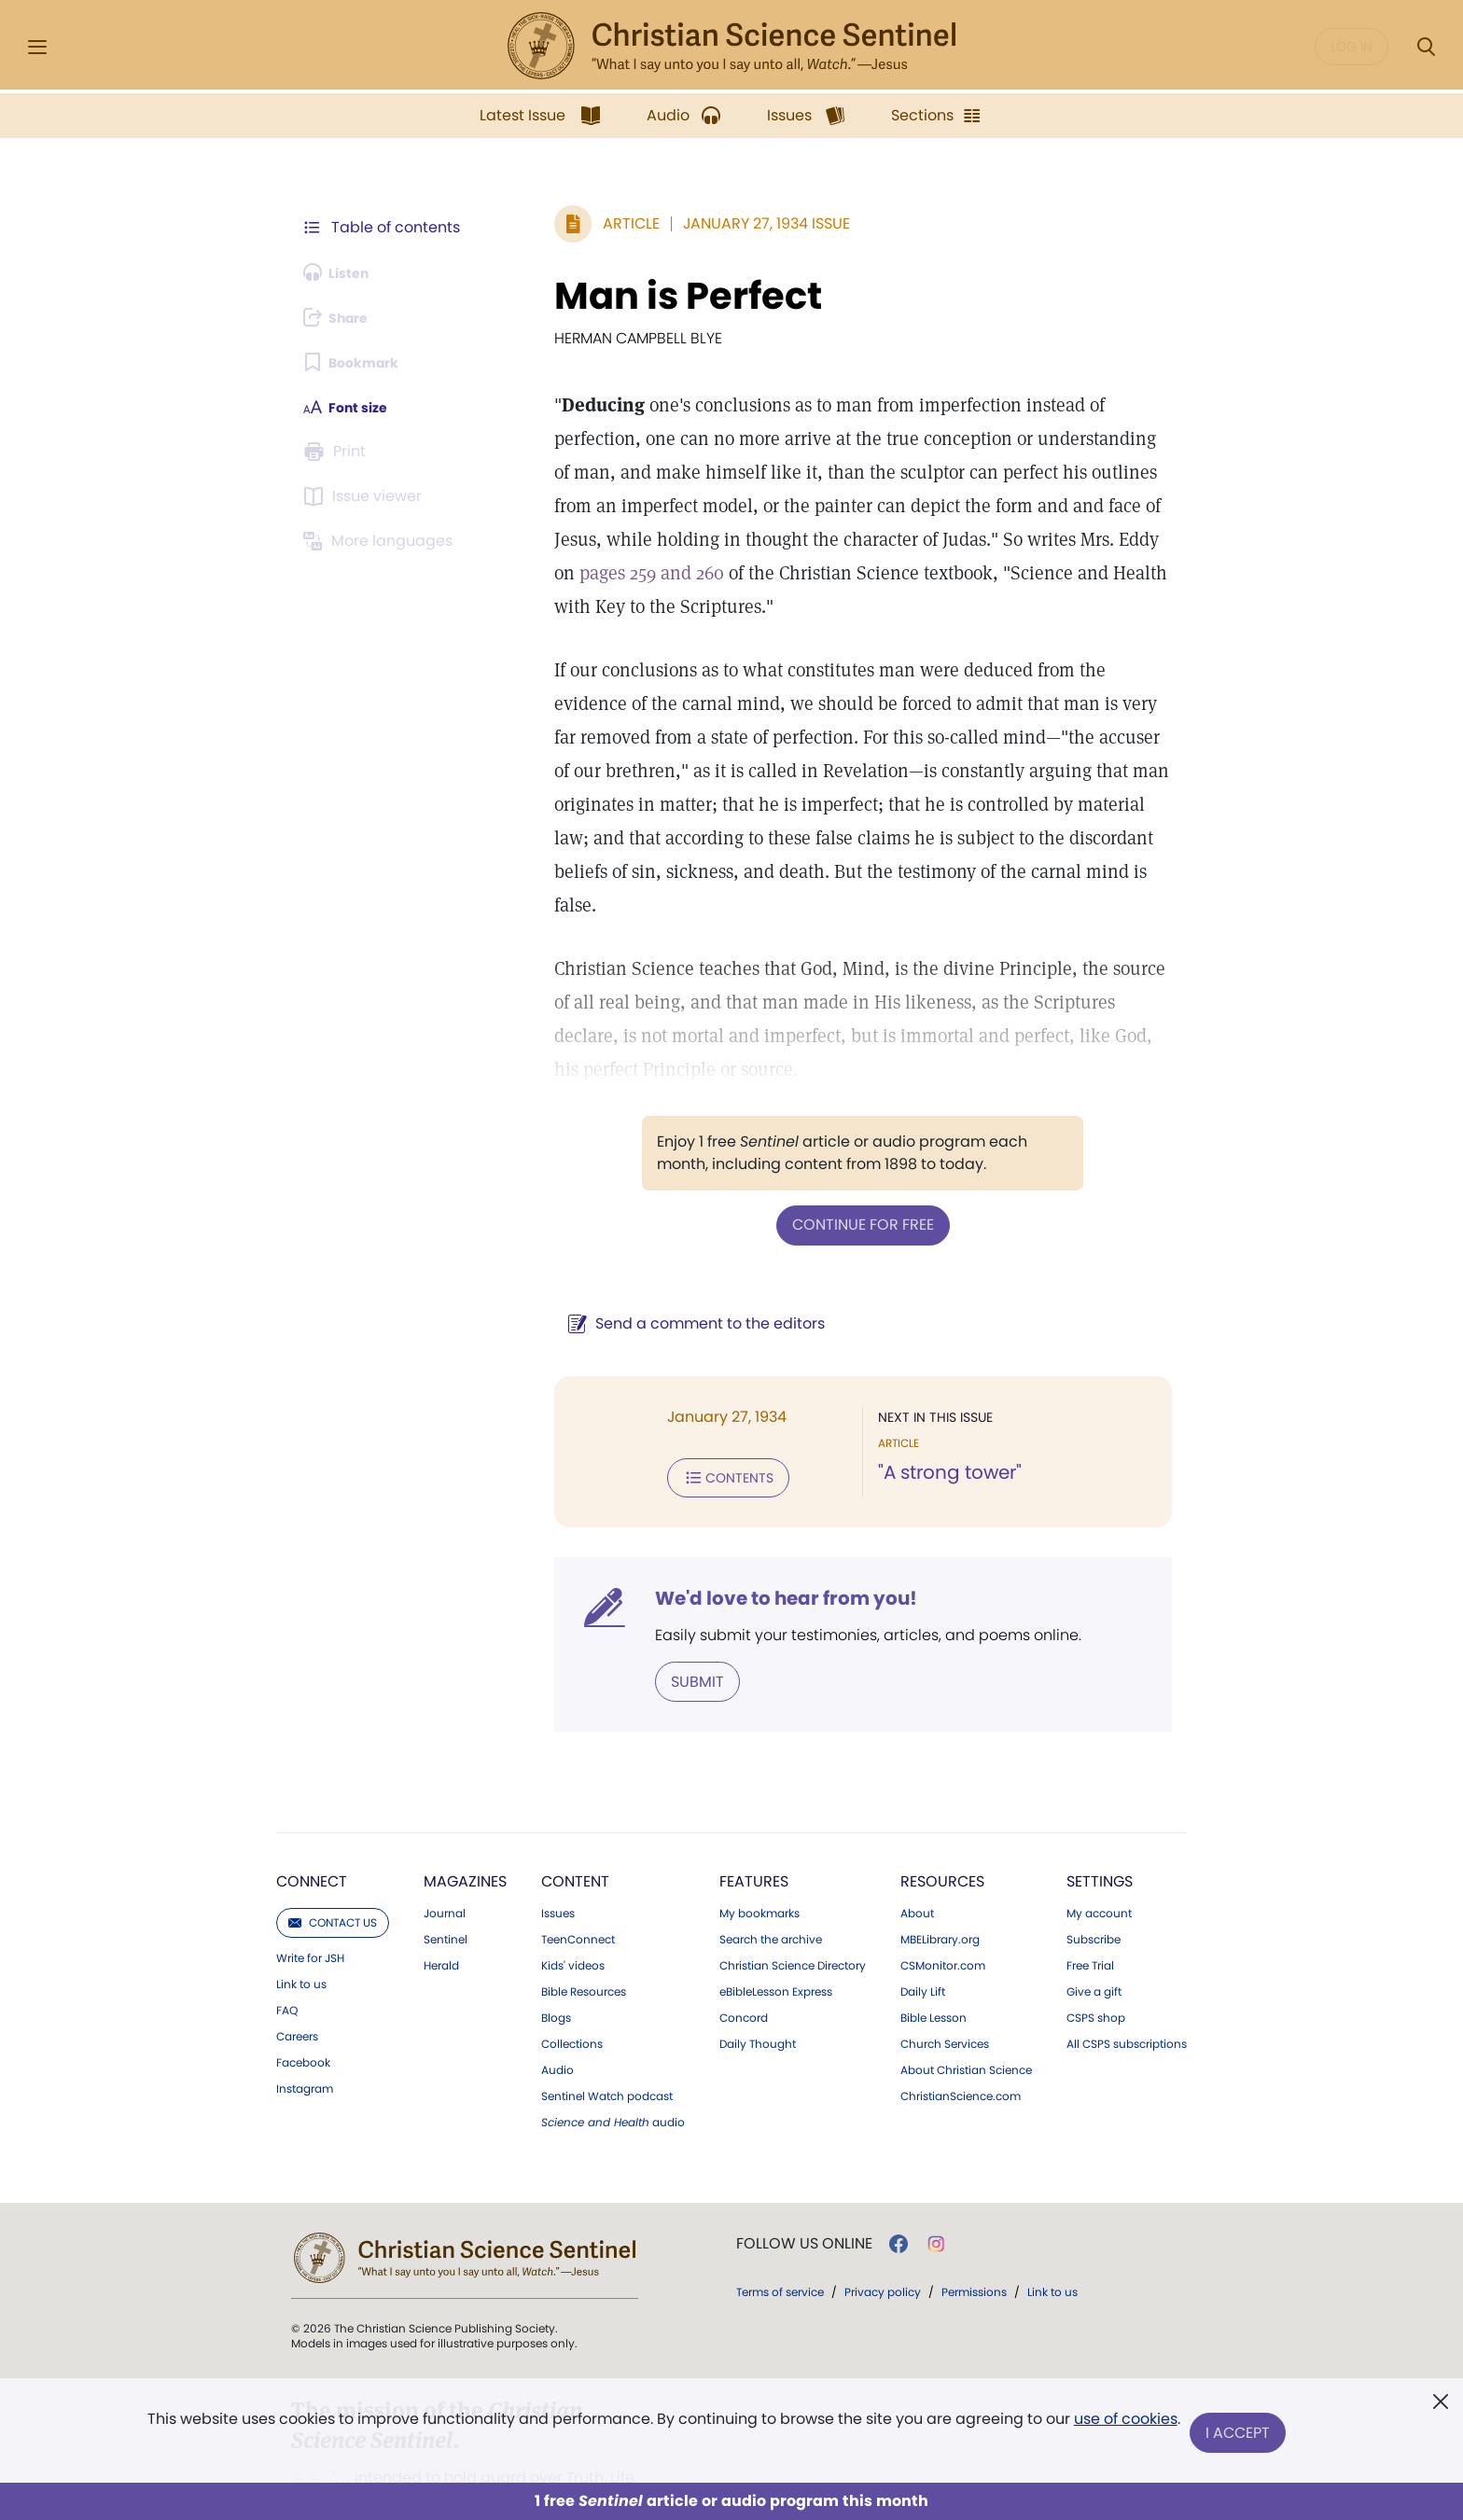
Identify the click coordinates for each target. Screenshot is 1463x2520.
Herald (441, 1891)
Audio (557, 1995)
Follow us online (804, 2169)
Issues (558, 1839)
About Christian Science (966, 1995)
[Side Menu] (37, 47)
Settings (1099, 1806)
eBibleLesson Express (775, 1917)
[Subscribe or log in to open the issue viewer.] (365, 496)
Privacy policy (882, 2217)
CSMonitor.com (942, 1891)
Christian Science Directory (792, 1891)
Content (575, 1806)
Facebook (303, 1988)
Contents (683, 1407)
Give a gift (1094, 1917)
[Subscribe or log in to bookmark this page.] (358, 362)
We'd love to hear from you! (741, 1526)
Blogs (556, 1943)
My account (1099, 1839)
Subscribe (1093, 1865)
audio (613, 2048)
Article (586, 223)
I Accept (1240, 2433)
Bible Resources (583, 1917)
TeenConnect (578, 1865)
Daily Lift (922, 1917)
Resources (942, 1806)
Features (753, 1806)
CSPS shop (1095, 1943)
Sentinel (445, 1865)
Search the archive (770, 1865)
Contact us (332, 1848)
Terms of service (780, 2217)
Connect (311, 1806)
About (917, 1839)
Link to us (301, 1909)
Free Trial (1090, 1891)
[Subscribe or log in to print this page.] (337, 451)
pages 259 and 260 (957, 539)
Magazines (465, 1806)
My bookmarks (759, 1839)
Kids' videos (573, 1891)
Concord (743, 1943)
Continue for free (841, 1156)
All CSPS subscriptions (1126, 1969)
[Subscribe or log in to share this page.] (342, 317)
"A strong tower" (927, 1403)
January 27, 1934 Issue (721, 223)
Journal (445, 1839)
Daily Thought (757, 1969)
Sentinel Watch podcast (607, 2021)
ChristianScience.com (960, 2021)
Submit (652, 1608)
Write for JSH (310, 1883)
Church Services (944, 1969)
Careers (297, 1962)
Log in (1351, 46)
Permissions (974, 2217)
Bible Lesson (933, 1943)
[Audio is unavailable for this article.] (342, 272)
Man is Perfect (643, 295)
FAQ (287, 1936)
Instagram (304, 2014)
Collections (572, 1969)
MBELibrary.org (940, 1865)
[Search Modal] (1425, 47)
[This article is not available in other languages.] (381, 541)
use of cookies (1123, 2426)
